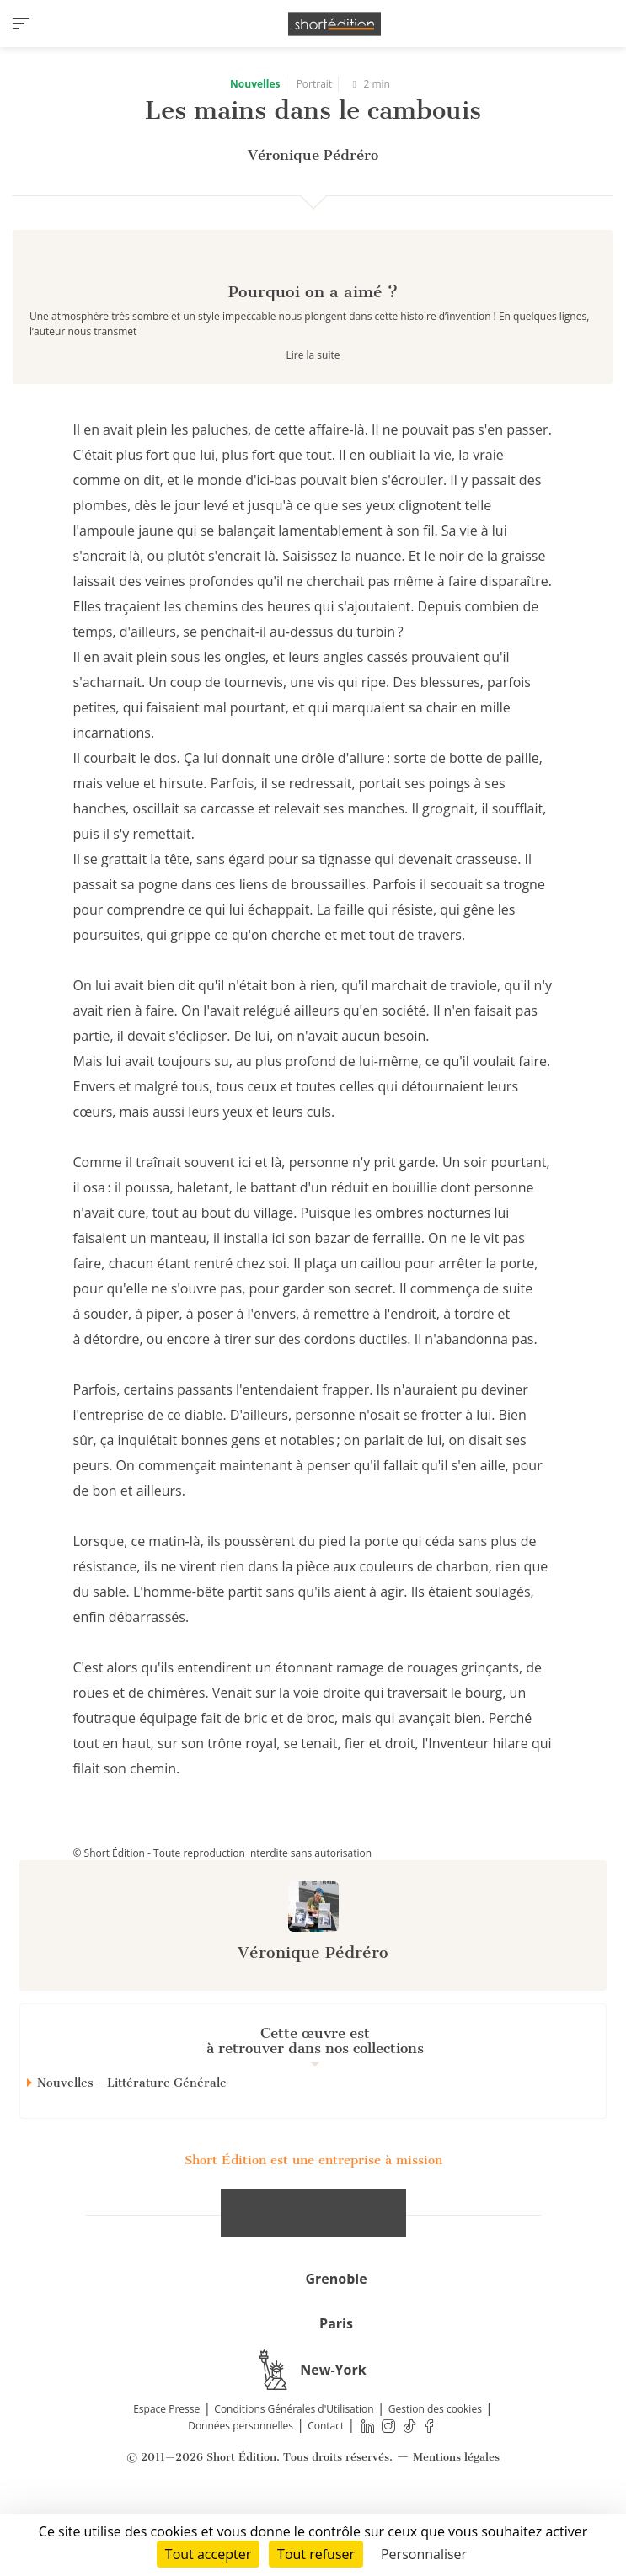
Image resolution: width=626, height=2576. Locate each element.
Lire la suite (313, 415)
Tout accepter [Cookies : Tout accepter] (208, 2554)
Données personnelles (240, 2485)
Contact (326, 2485)
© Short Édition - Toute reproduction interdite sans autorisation (222, 1913)
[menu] (21, 23)
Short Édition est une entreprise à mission (313, 2219)
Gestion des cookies (435, 2468)
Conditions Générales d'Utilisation (293, 2468)
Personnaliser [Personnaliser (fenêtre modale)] (424, 2554)
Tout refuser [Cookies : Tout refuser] (316, 2554)
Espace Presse (166, 2468)
